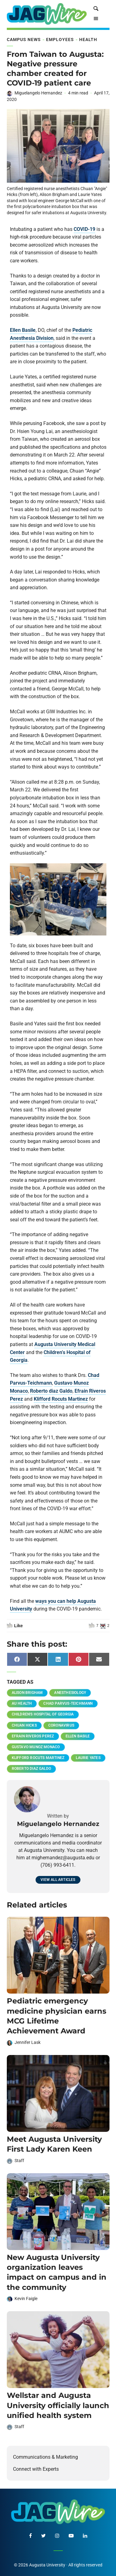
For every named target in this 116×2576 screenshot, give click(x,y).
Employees (60, 39)
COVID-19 (84, 229)
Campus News (24, 39)
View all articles (58, 1880)
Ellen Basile (23, 330)
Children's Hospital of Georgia (43, 1714)
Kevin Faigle (26, 2298)
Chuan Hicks (24, 1725)
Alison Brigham (27, 1692)
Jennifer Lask (28, 2042)
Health (88, 39)
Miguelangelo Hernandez (38, 92)
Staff (19, 2160)
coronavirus (61, 1725)
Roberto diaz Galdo (51, 1391)
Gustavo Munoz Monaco (36, 1747)
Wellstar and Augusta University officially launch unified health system (58, 2405)
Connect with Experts (36, 2469)
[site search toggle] (96, 9)
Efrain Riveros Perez (33, 1736)
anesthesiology (70, 1692)
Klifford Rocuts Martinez (61, 1399)
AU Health (22, 1703)
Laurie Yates (88, 1758)
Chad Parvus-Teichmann (67, 1703)
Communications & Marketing (45, 2457)
